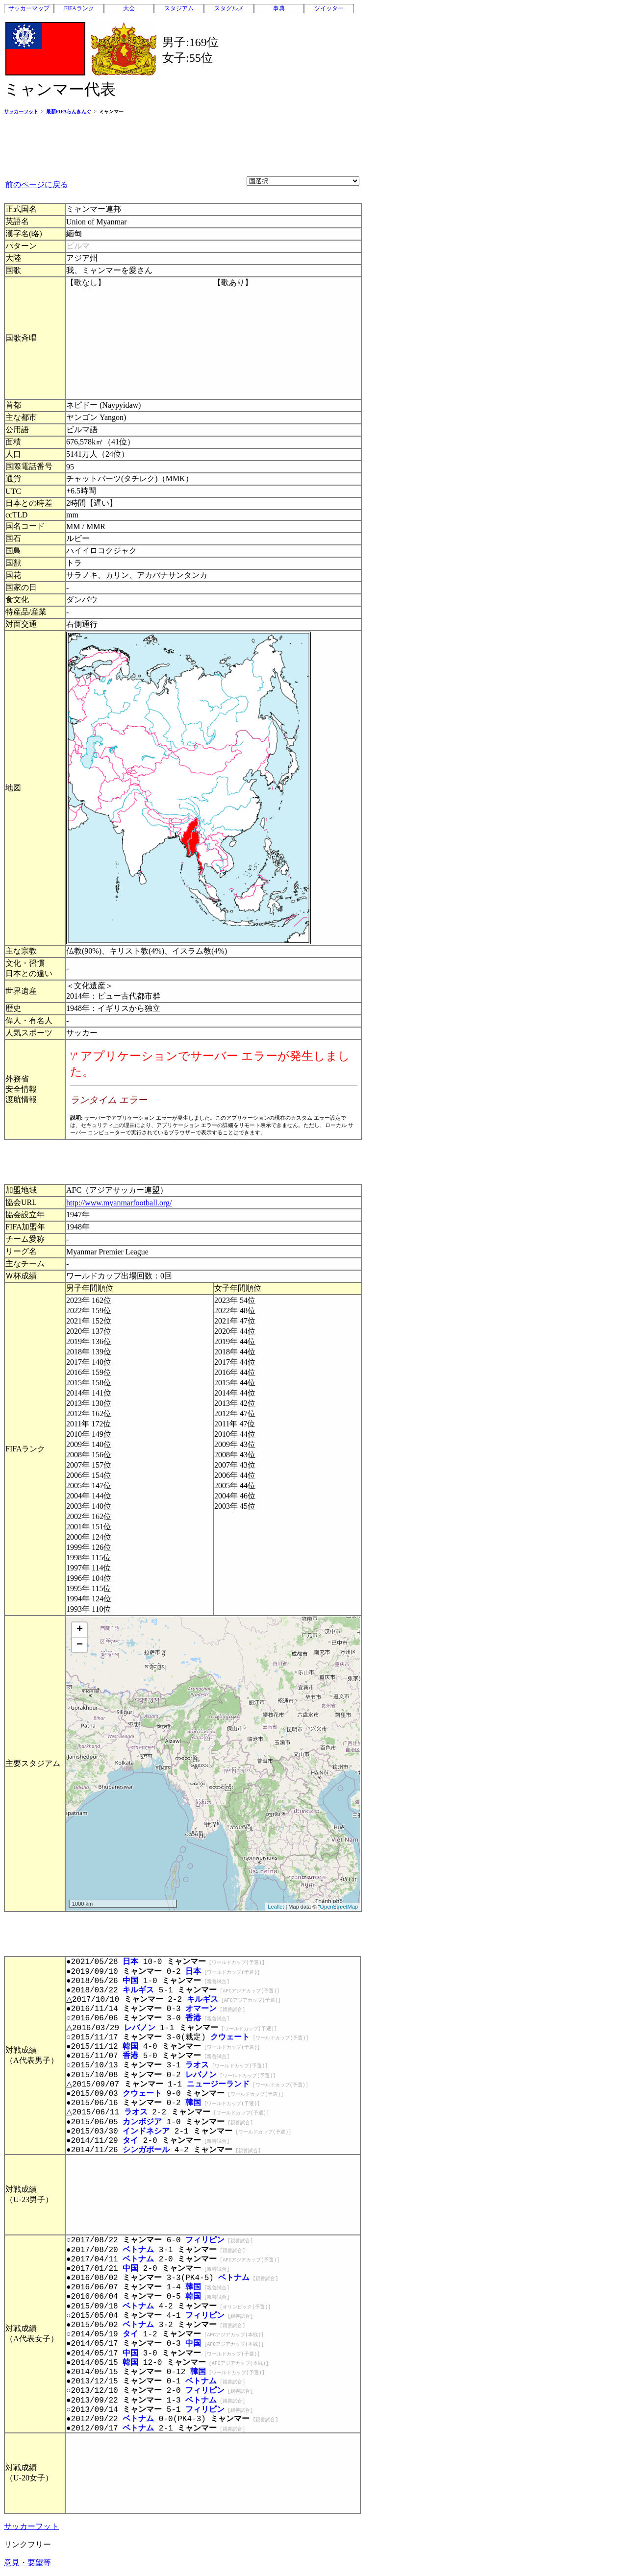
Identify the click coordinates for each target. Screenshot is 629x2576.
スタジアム (179, 8)
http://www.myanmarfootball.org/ (119, 1203)
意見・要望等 (27, 2562)
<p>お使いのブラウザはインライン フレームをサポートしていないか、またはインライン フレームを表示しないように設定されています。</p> (213, 1089)
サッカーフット (31, 2526)
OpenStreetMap (339, 1907)
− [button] (79, 1645)
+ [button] (79, 1629)
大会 (129, 8)
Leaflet (276, 1907)
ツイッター (329, 8)
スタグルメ (229, 8)
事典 (279, 8)
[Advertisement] (182, 145)
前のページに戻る (36, 184)
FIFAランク (79, 8)
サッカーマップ (29, 8)
